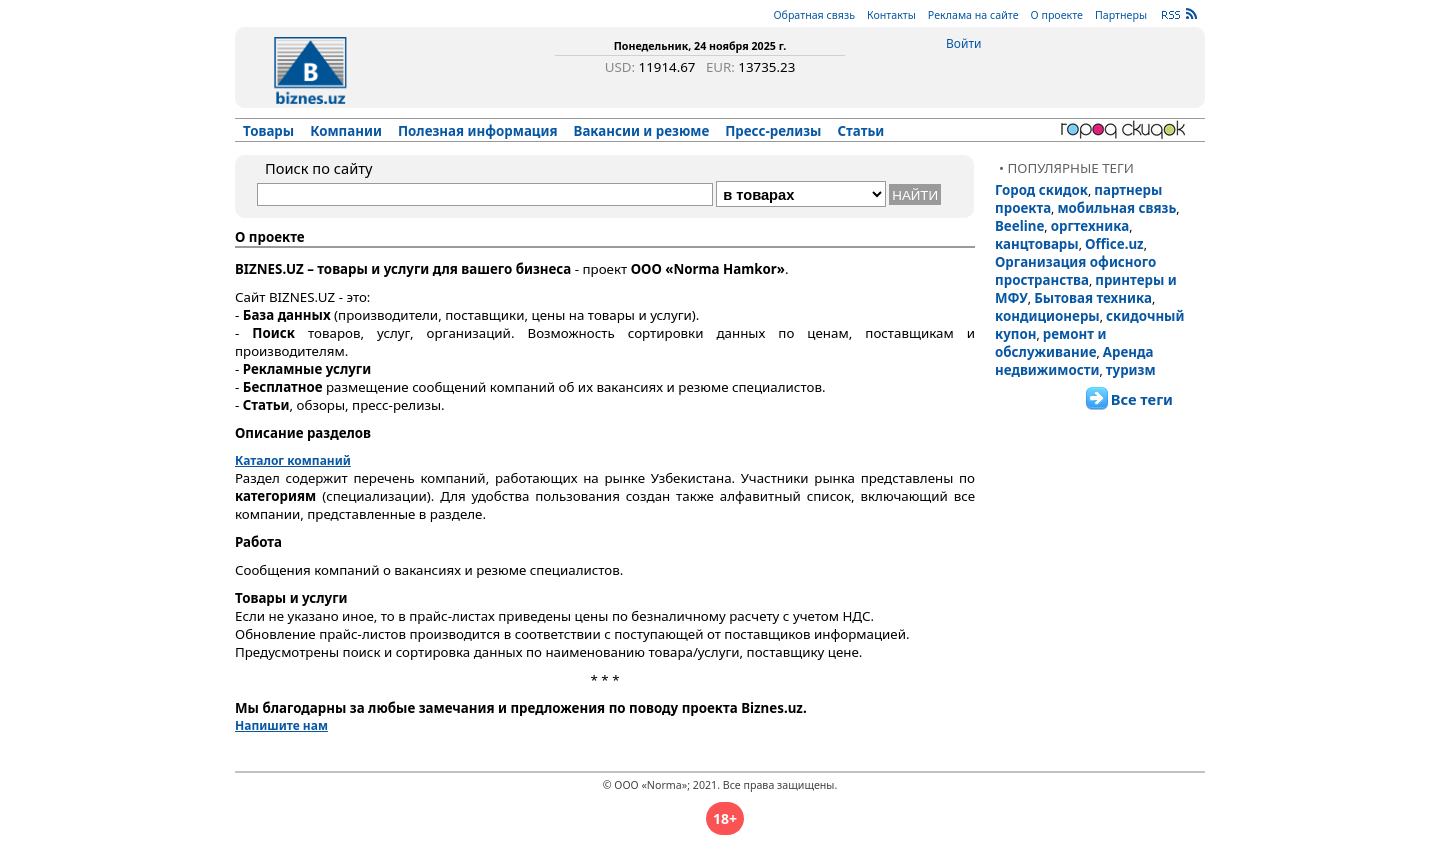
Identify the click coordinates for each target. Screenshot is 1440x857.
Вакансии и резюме (642, 131)
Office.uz (1114, 244)
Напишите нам (281, 725)
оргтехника (1090, 226)
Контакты (891, 15)
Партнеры (1121, 15)
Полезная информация (478, 131)
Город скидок (1041, 190)
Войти (963, 43)
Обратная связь (814, 15)
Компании (346, 131)
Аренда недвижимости (1074, 361)
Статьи (861, 131)
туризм (1131, 370)
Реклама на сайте (973, 15)
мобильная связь (1116, 208)
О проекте (1057, 15)
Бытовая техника (1093, 298)
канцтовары (1037, 244)
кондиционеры (1047, 316)
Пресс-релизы (773, 131)
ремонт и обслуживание (1050, 343)
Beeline (1019, 226)
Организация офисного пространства (1075, 271)
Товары (268, 131)
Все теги (1142, 399)
